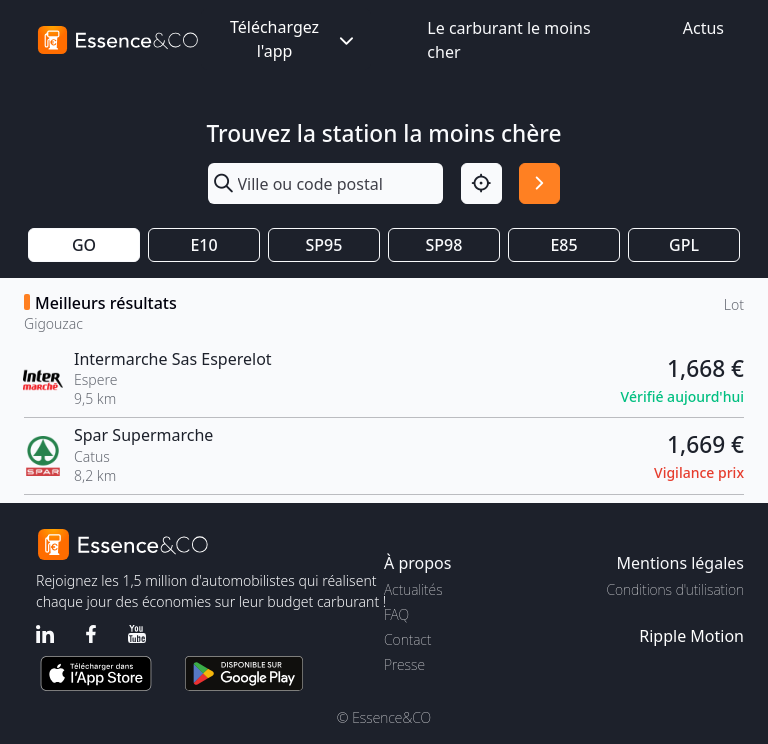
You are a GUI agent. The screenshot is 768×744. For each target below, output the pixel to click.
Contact (407, 639)
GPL (684, 245)
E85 (563, 245)
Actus (703, 28)
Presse (404, 664)
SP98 (444, 245)
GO (84, 245)
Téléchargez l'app (294, 39)
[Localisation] (481, 183)
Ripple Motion (691, 636)
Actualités (413, 589)
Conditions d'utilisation (675, 589)
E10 (203, 245)
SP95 (324, 245)
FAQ (396, 614)
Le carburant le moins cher (508, 40)
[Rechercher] (539, 183)
